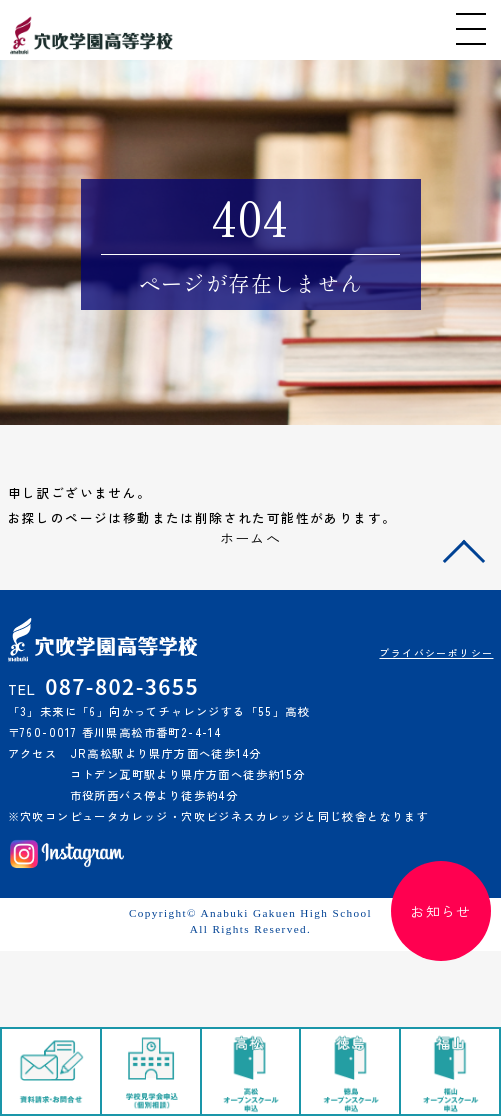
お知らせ (441, 911)
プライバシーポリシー (436, 653)
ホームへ (251, 538)
